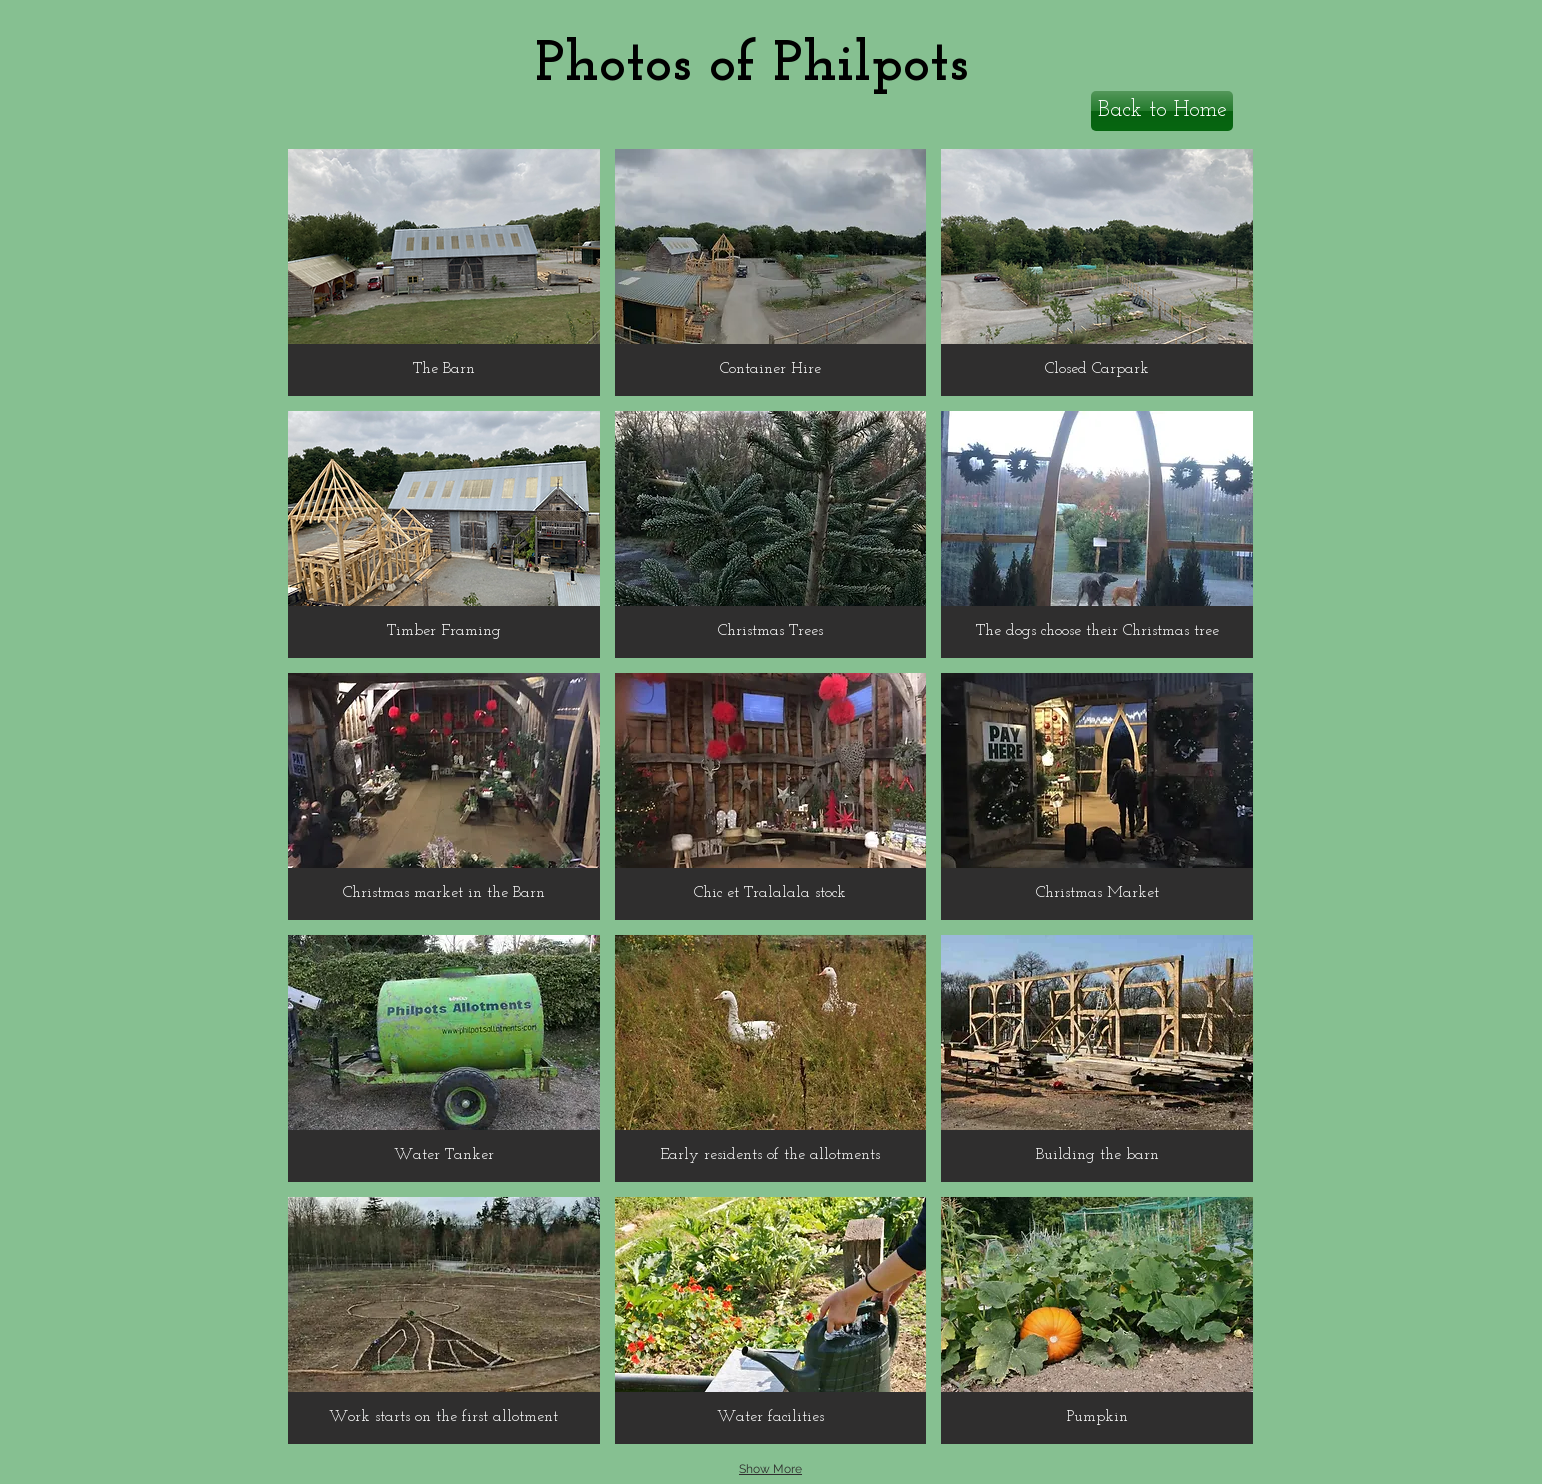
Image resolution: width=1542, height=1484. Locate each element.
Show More (770, 1469)
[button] (444, 272)
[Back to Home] (1162, 111)
